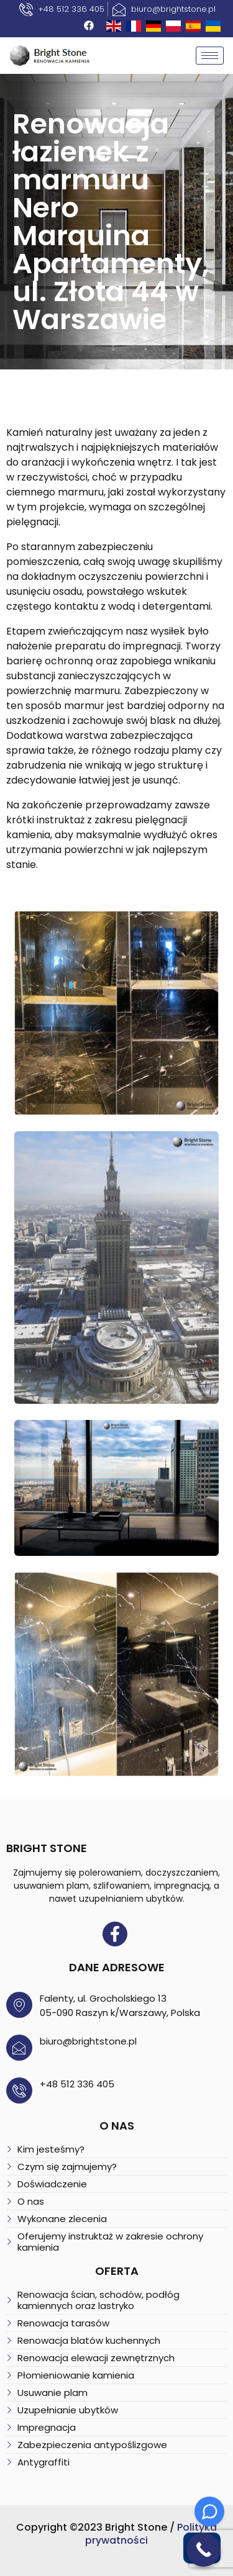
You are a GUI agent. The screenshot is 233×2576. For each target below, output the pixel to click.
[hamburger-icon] (210, 56)
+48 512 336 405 (77, 2083)
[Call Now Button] (203, 2550)
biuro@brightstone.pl (88, 2041)
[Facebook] (89, 25)
